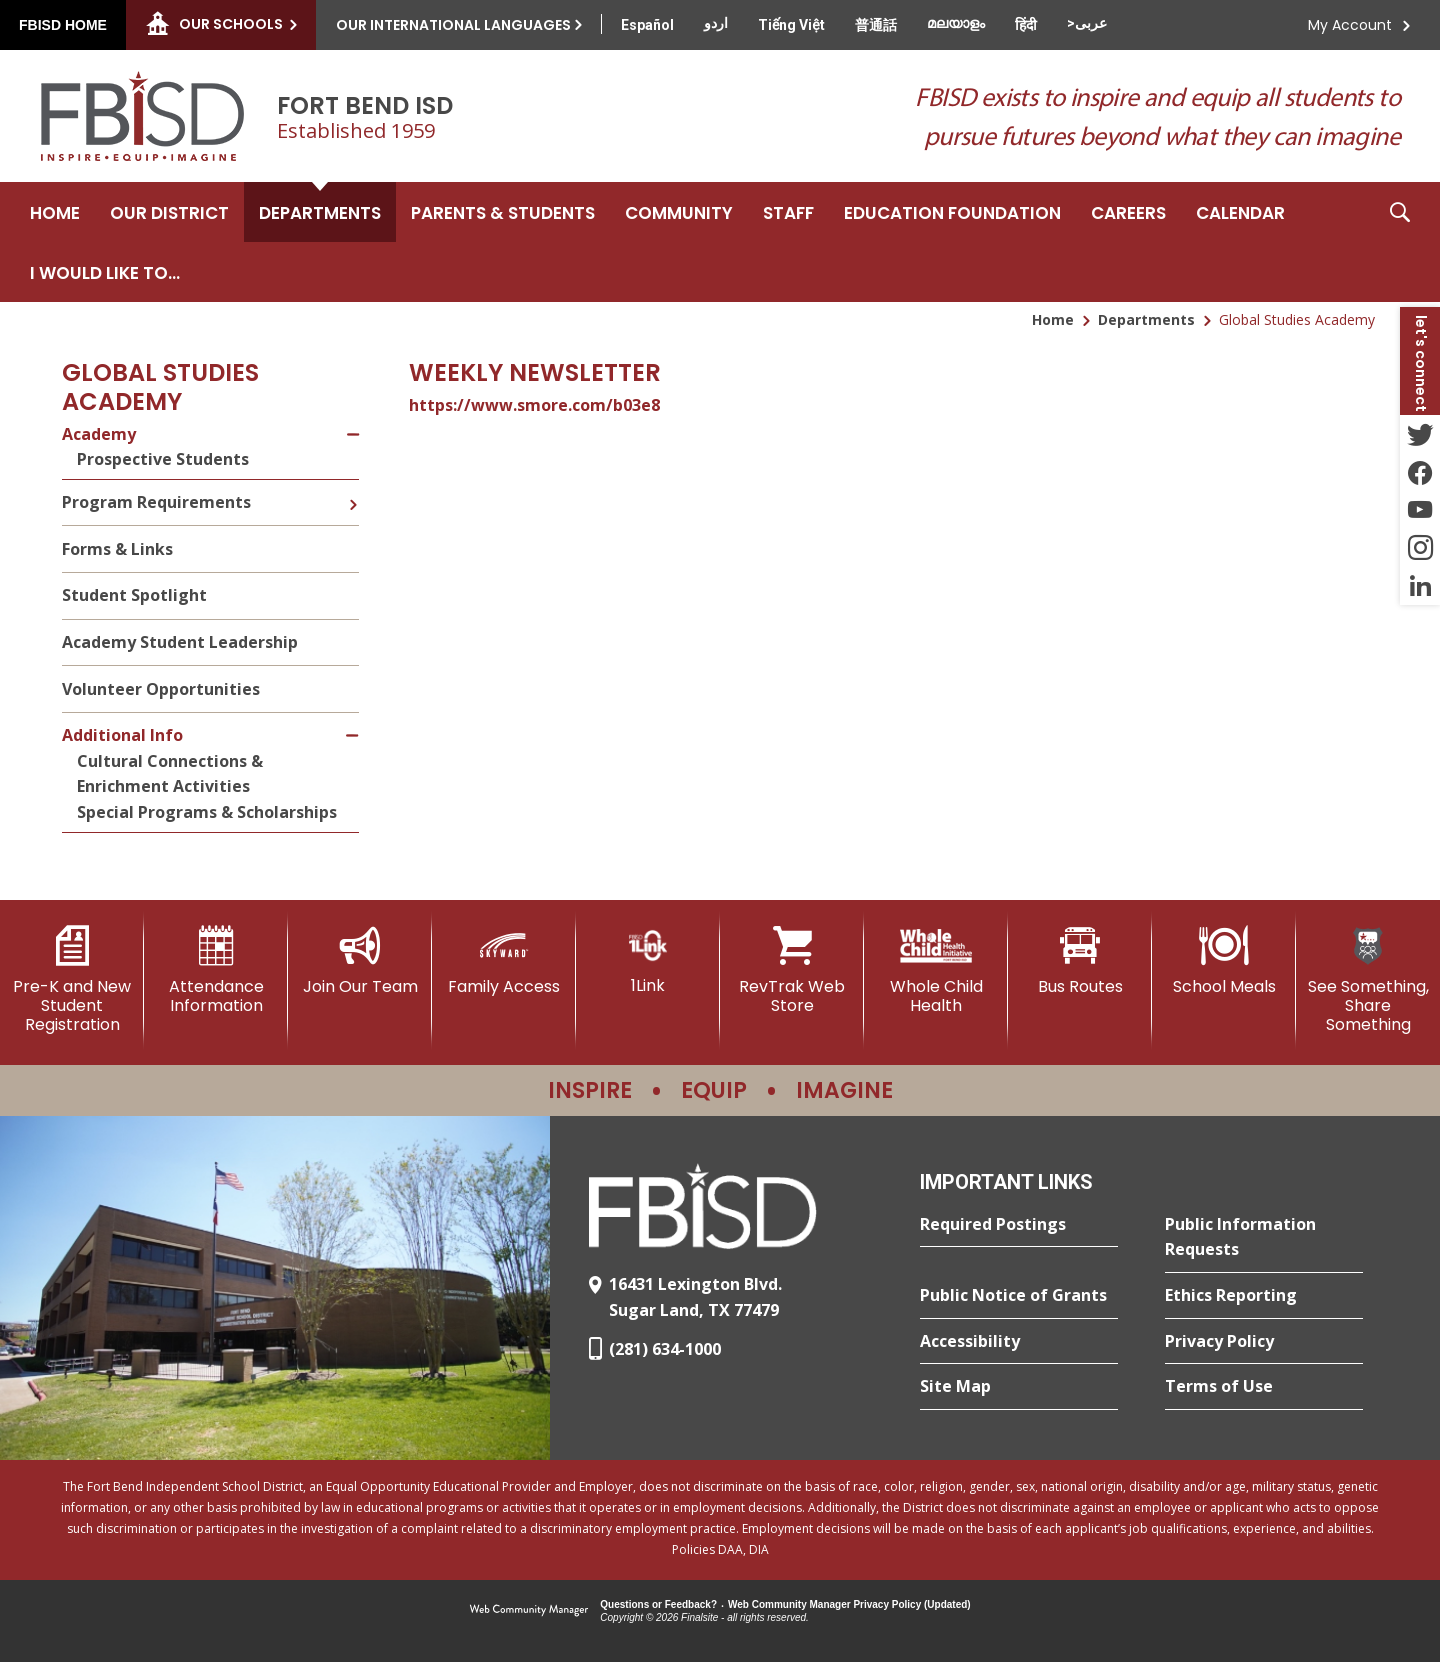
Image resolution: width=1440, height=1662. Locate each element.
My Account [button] (1350, 25)
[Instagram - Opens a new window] (1420, 548)
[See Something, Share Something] (1368, 980)
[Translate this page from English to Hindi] (1026, 25)
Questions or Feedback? (658, 1604)
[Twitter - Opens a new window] (1420, 434)
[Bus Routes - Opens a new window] (1080, 961)
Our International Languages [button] (453, 25)
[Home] (55, 212)
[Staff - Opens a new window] (788, 212)
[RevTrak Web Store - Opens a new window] (792, 970)
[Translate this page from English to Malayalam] (956, 23)
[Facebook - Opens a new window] (1420, 472)
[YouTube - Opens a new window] (1420, 510)
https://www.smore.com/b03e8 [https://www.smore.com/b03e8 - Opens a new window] (534, 405)
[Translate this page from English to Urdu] (716, 23)
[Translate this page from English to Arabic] (1087, 23)
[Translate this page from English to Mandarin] (876, 25)
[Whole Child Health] (936, 970)
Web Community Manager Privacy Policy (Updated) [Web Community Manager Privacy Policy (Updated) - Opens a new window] (849, 1604)
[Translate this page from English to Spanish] (647, 25)
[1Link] (648, 960)
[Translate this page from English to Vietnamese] (791, 25)
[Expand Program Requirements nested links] (353, 490)
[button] (1400, 242)
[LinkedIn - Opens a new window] (1420, 586)
